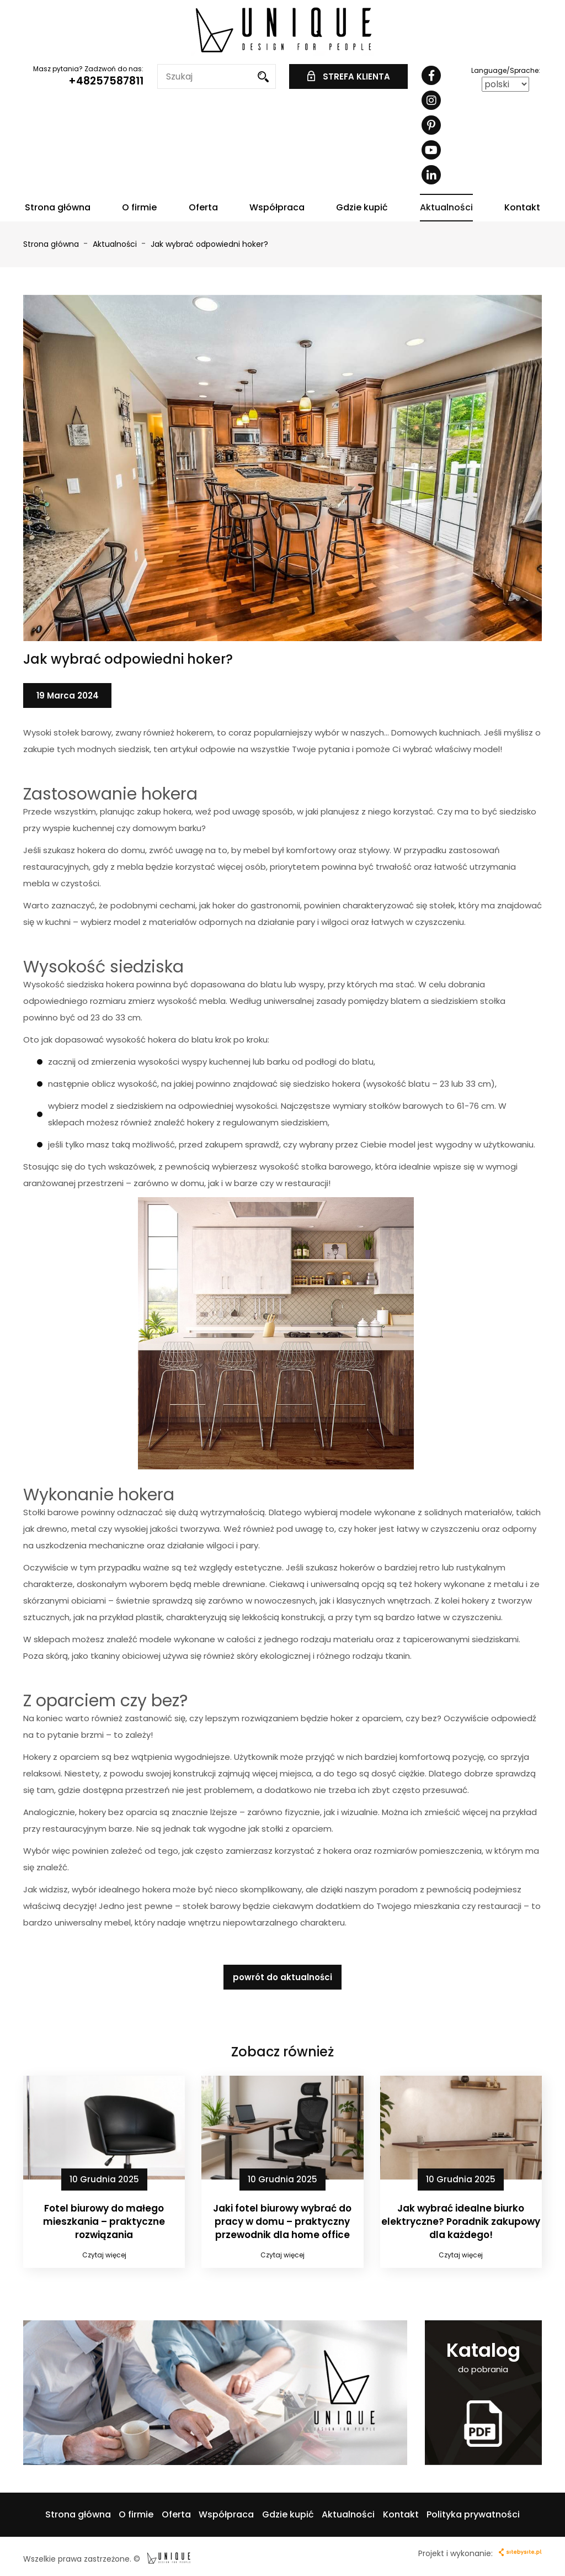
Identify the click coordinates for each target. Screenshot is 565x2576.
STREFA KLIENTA (348, 76)
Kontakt (522, 207)
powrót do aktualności (282, 1977)
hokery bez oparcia (118, 1812)
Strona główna (57, 207)
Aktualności (446, 207)
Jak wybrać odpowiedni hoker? (209, 244)
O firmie (139, 207)
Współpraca (277, 207)
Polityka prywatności (473, 2514)
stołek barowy (212, 1906)
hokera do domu (111, 850)
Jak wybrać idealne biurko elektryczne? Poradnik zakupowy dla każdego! (460, 2222)
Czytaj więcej (104, 2255)
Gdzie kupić (362, 207)
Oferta (203, 207)
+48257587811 (105, 80)
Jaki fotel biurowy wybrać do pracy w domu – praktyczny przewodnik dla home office (282, 2222)
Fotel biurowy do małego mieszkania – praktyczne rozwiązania (104, 2222)
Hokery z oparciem (61, 1757)
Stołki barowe (51, 1512)
